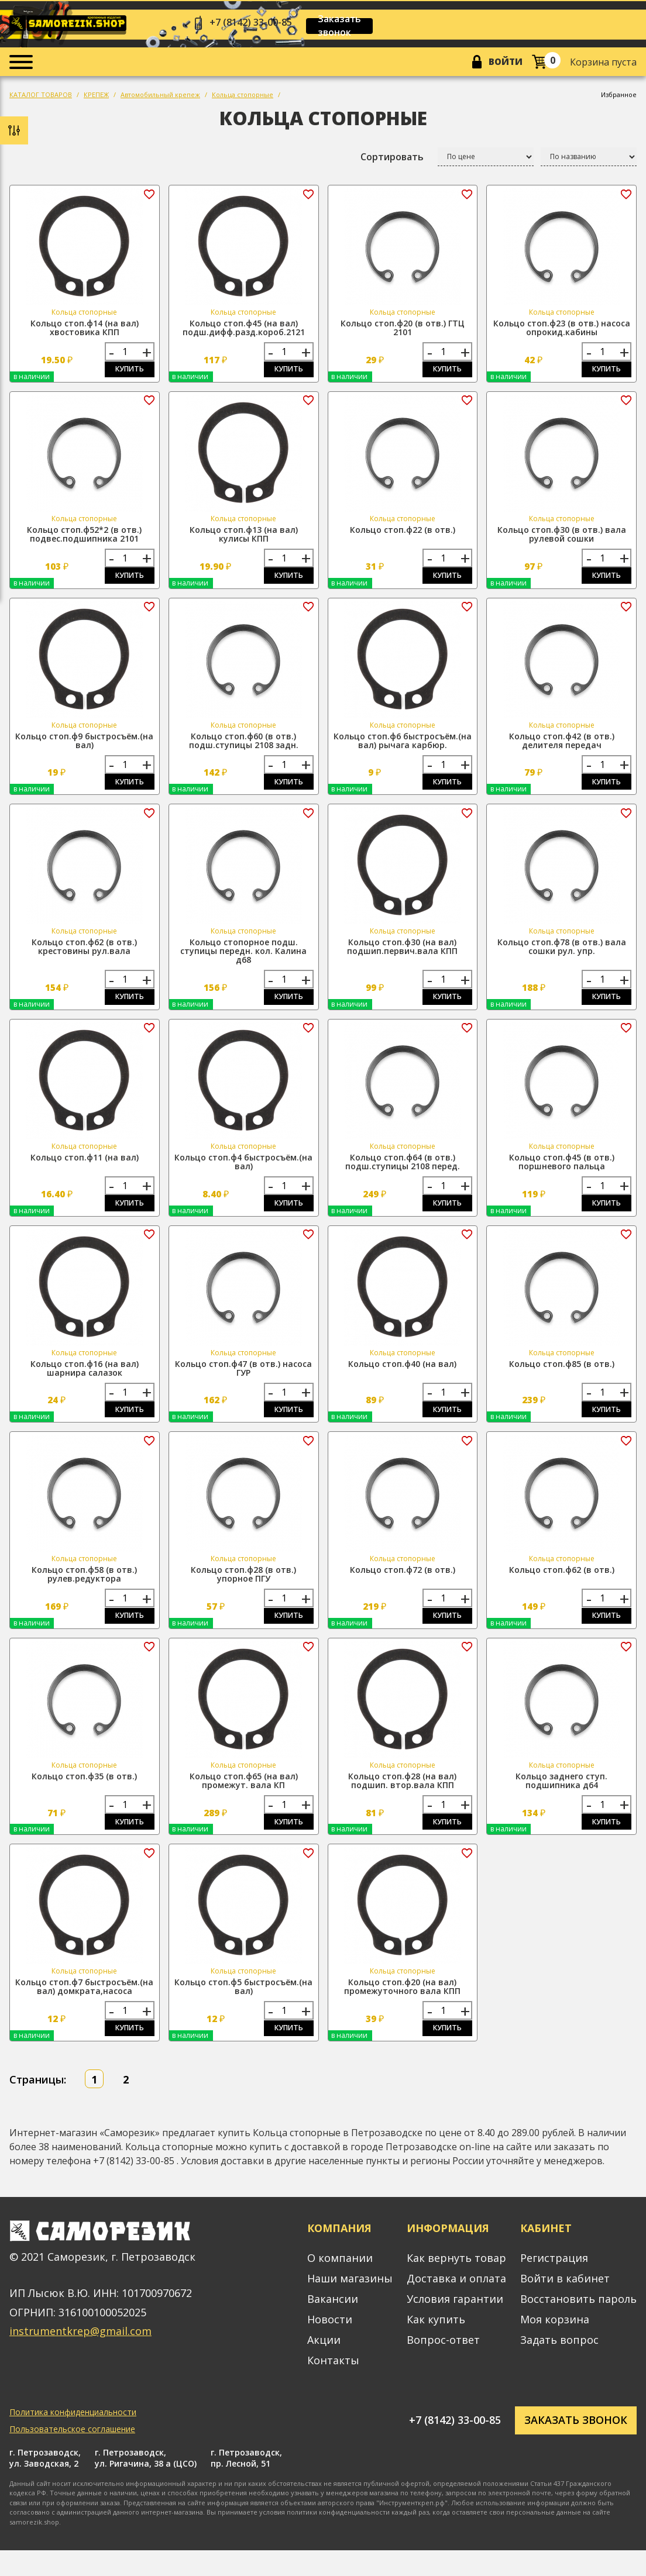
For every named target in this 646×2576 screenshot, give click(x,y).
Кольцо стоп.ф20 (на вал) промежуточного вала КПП (402, 2010)
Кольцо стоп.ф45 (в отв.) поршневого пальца (561, 1174)
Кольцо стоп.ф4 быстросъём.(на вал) (243, 1174)
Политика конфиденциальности (72, 2437)
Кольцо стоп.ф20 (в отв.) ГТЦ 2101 (403, 330)
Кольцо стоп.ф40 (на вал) (402, 1379)
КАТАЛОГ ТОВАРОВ (40, 97)
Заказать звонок (354, 25)
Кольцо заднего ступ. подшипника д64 (561, 1801)
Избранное (619, 97)
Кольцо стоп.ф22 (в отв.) (402, 534)
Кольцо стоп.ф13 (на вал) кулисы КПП (244, 539)
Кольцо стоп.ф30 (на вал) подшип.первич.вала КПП (402, 957)
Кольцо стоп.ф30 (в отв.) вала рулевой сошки (561, 539)
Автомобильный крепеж (160, 97)
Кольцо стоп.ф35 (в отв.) (84, 1796)
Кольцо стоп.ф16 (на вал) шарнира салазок (84, 1383)
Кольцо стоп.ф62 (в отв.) (561, 1587)
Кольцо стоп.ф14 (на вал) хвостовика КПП (84, 330)
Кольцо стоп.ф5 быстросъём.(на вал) (243, 2010)
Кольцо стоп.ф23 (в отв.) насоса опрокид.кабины (561, 330)
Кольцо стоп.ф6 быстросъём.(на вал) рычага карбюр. (403, 748)
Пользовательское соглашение (72, 2454)
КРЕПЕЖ (96, 97)
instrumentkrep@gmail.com (80, 2357)
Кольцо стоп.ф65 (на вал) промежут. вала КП (244, 1801)
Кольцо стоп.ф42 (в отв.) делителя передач (561, 748)
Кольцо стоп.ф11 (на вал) (84, 1170)
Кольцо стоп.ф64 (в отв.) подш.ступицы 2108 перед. (402, 1174)
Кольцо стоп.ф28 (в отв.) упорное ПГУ (243, 1592)
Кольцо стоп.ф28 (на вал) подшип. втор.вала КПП (402, 1801)
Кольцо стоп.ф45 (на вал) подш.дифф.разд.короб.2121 (244, 330)
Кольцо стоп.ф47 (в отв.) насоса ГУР (243, 1383)
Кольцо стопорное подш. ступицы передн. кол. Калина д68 (243, 961)
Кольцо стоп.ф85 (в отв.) (561, 1379)
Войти (503, 64)
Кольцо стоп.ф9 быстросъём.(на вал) (84, 748)
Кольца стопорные (242, 97)
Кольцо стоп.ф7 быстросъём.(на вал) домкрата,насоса (84, 2010)
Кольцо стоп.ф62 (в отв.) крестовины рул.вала (84, 957)
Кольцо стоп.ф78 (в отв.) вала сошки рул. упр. (561, 957)
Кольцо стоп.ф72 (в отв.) (402, 1587)
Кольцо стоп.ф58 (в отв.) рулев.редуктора (84, 1592)
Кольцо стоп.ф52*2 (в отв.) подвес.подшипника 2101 (84, 539)
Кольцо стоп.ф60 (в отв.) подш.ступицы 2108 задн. (243, 748)
